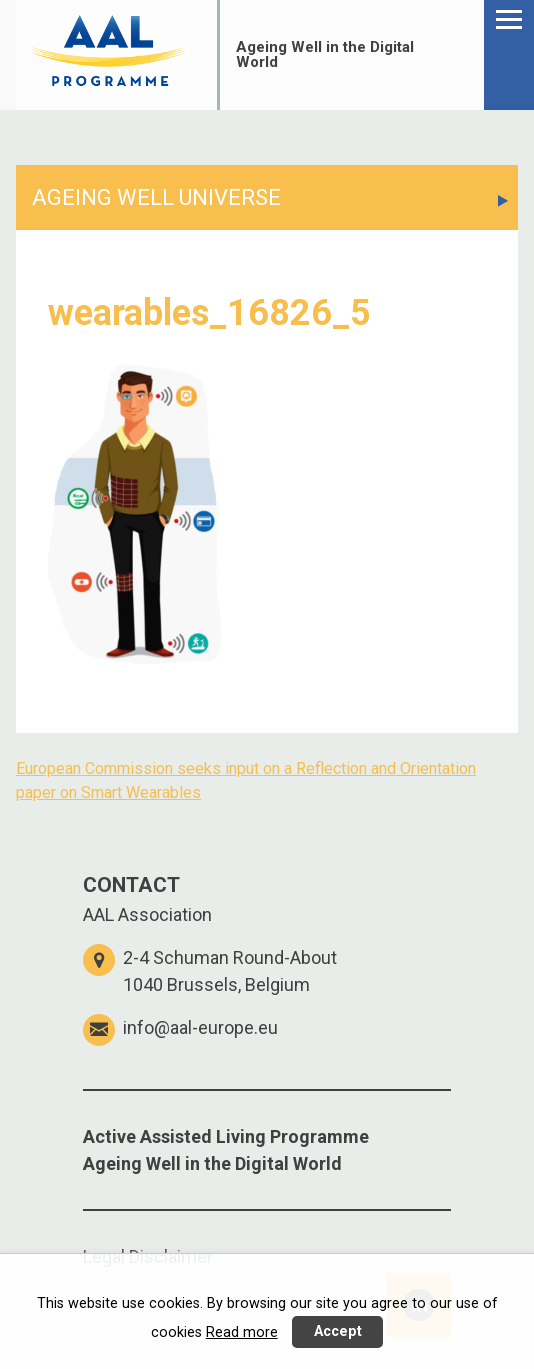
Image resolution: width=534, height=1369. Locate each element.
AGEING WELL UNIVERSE (156, 197)
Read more (242, 1332)
